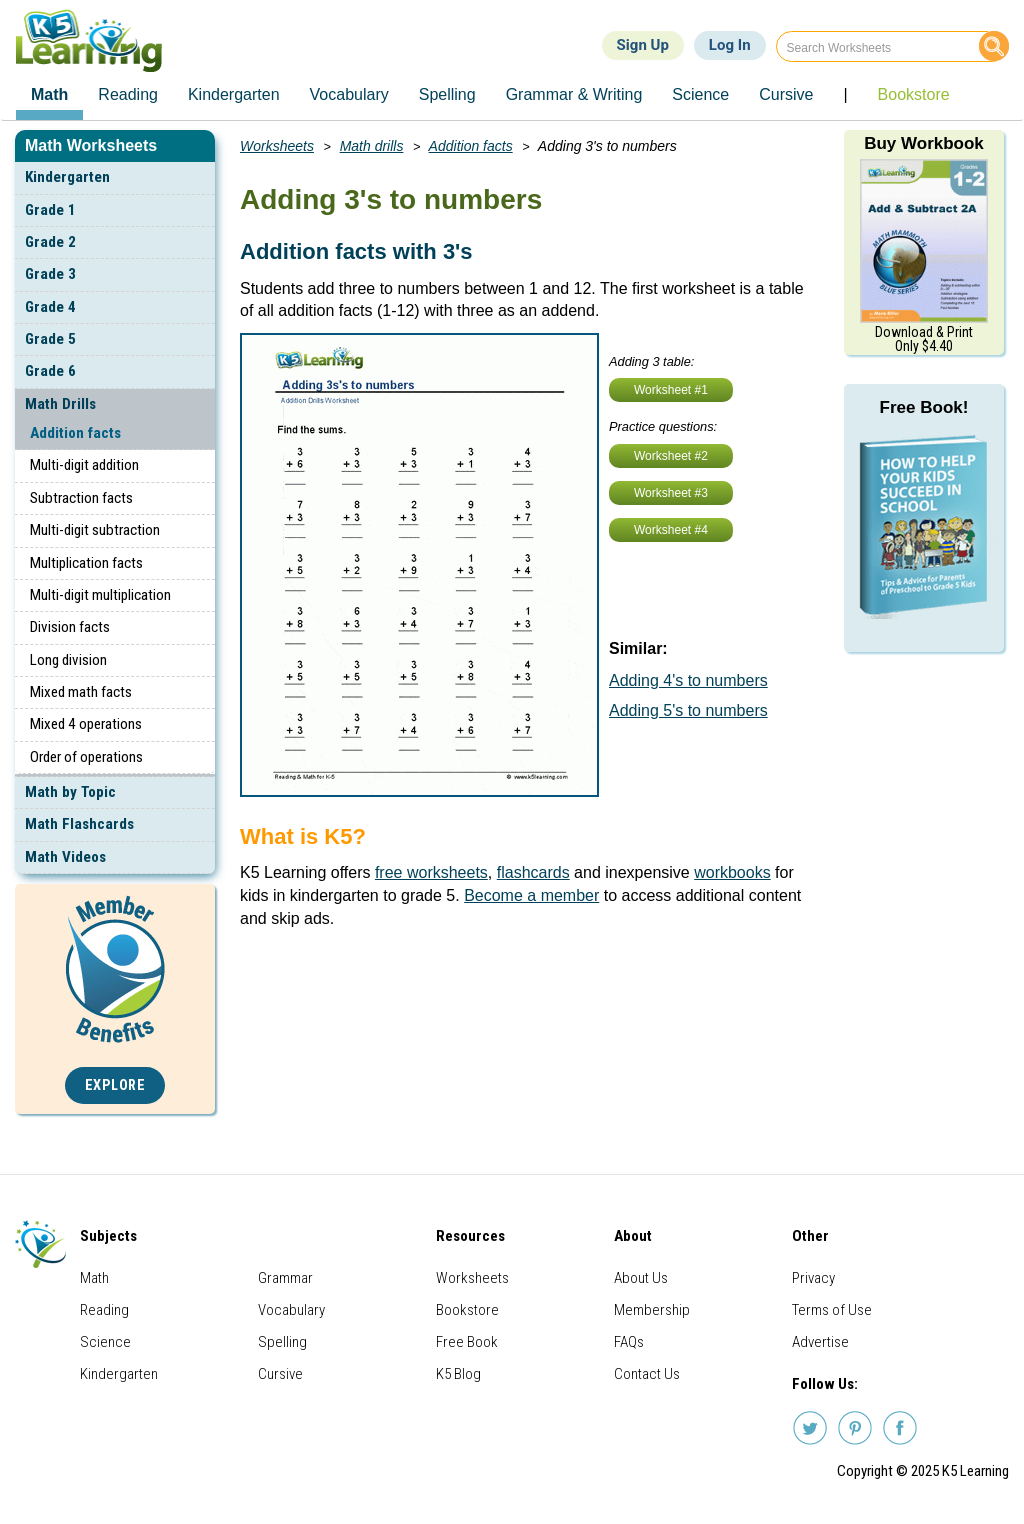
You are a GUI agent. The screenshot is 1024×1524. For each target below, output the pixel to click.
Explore (115, 1085)
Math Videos (65, 857)
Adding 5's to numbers (688, 710)
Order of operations (86, 757)
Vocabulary (291, 1310)
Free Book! (924, 407)
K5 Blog (458, 1374)
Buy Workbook (924, 143)
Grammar (285, 1278)
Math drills (372, 146)
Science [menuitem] (700, 94)
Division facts (70, 627)
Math (94, 1278)
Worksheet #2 (671, 456)
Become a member (531, 895)
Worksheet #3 (671, 493)
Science (105, 1342)
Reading (104, 1310)
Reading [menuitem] (128, 94)
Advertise (820, 1342)
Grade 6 (50, 371)
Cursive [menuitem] (786, 94)
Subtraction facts (81, 498)
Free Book (467, 1342)
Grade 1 (50, 210)
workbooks (732, 872)
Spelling (282, 1342)
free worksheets (431, 872)
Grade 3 (50, 274)
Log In (730, 45)
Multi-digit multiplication (100, 595)
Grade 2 (50, 242)
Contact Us (647, 1374)
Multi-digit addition (84, 465)
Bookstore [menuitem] (914, 94)
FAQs (629, 1342)
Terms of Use (832, 1310)
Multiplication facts (86, 563)
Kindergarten (67, 177)
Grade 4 (50, 307)
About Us (641, 1278)
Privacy (813, 1278)
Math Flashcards (79, 824)
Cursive (280, 1374)
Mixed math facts (81, 692)
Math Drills (60, 404)
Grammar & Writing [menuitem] (574, 94)
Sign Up (643, 45)
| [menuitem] (845, 94)
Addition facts (75, 433)
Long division (68, 660)
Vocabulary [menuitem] (349, 94)
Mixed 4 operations (86, 724)
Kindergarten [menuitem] (234, 94)
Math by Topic (70, 792)
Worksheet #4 (671, 530)
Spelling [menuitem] (447, 94)
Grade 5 (50, 339)
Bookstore (467, 1310)
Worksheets (277, 146)
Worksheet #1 (671, 390)
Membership (652, 1310)
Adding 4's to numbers (688, 680)
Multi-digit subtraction (95, 530)
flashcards (533, 872)
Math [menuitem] (49, 94)
